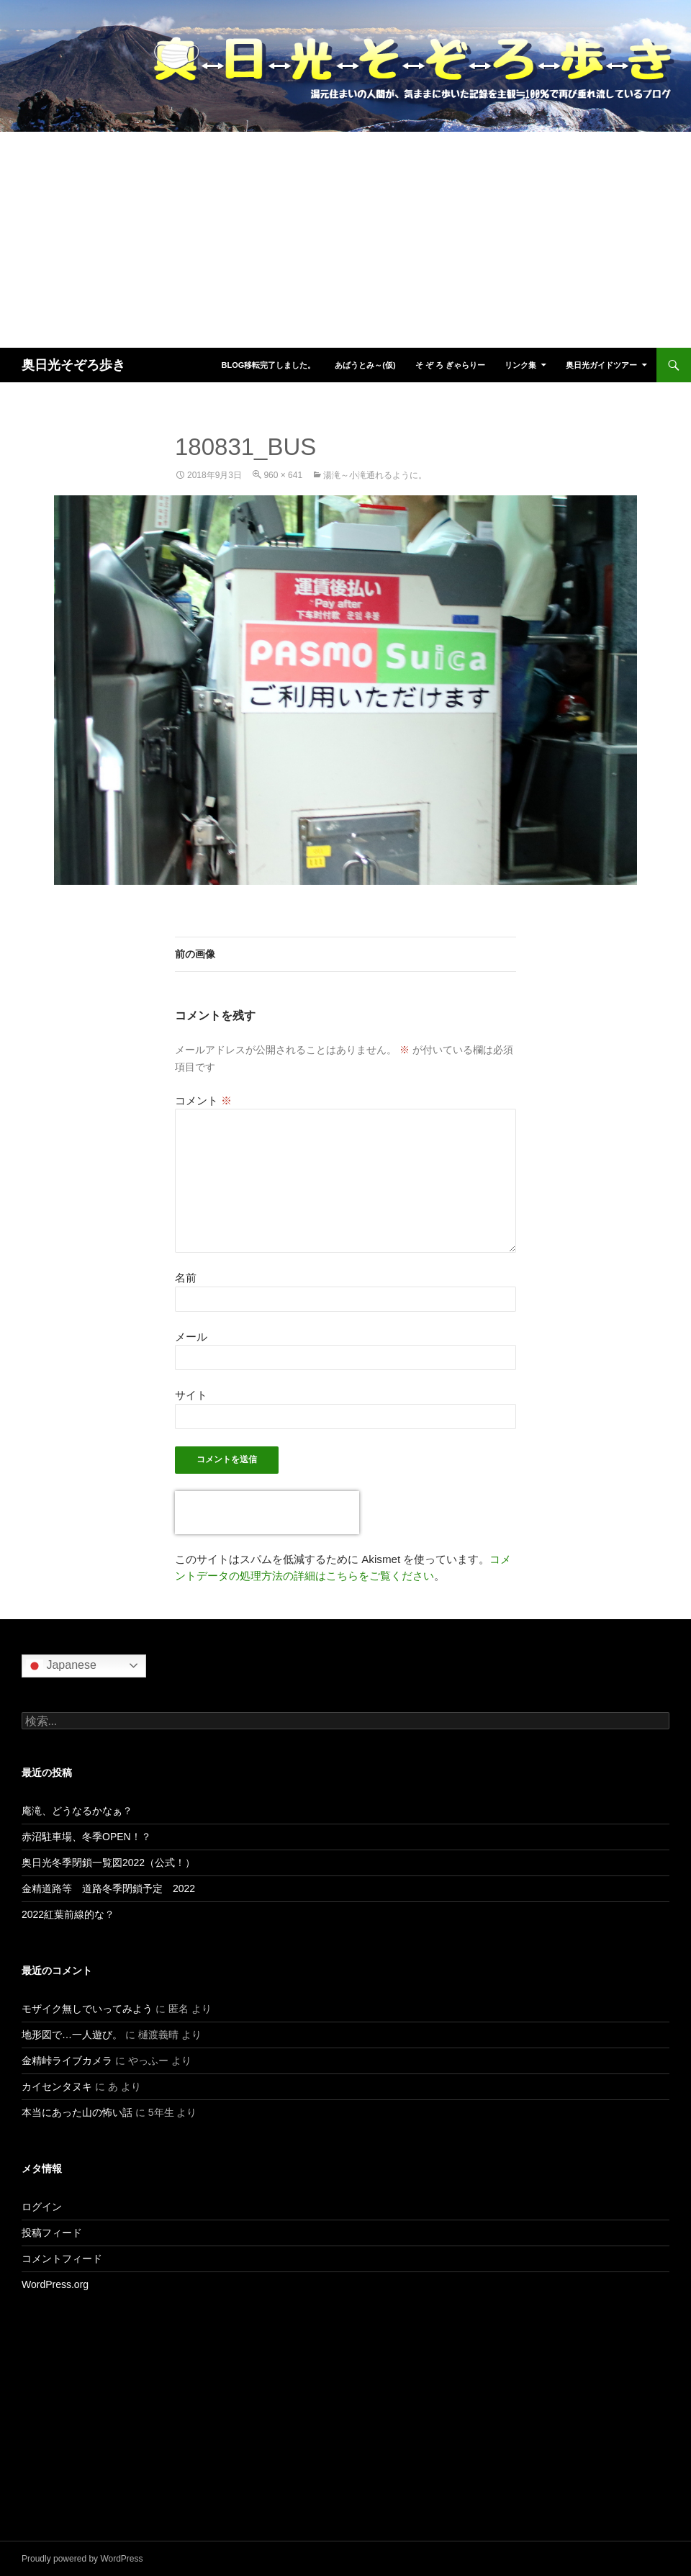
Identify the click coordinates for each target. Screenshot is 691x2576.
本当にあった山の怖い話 (77, 2112)
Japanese (61, 1666)
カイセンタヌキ (57, 2086)
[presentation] (267, 1512)
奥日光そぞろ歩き (73, 365)
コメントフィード (62, 2258)
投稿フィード (52, 2232)
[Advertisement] (345, 240)
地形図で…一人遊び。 (72, 2034)
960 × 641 (282, 475)
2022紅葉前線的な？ (68, 1914)
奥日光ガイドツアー (601, 365)
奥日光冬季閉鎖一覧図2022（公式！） (108, 1862)
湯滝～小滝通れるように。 (375, 475)
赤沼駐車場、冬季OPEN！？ (86, 1836)
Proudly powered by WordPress (82, 2559)
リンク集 (520, 365)
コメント (203, 1100)
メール (191, 1336)
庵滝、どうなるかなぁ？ (77, 1810)
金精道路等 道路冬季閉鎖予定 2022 (108, 1888)
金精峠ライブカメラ (67, 2060)
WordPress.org (55, 2284)
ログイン (42, 2206)
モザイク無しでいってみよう (87, 2008)
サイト (191, 1395)
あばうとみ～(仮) (365, 365)
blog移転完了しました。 (268, 365)
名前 (186, 1277)
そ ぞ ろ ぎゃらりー (450, 365)
